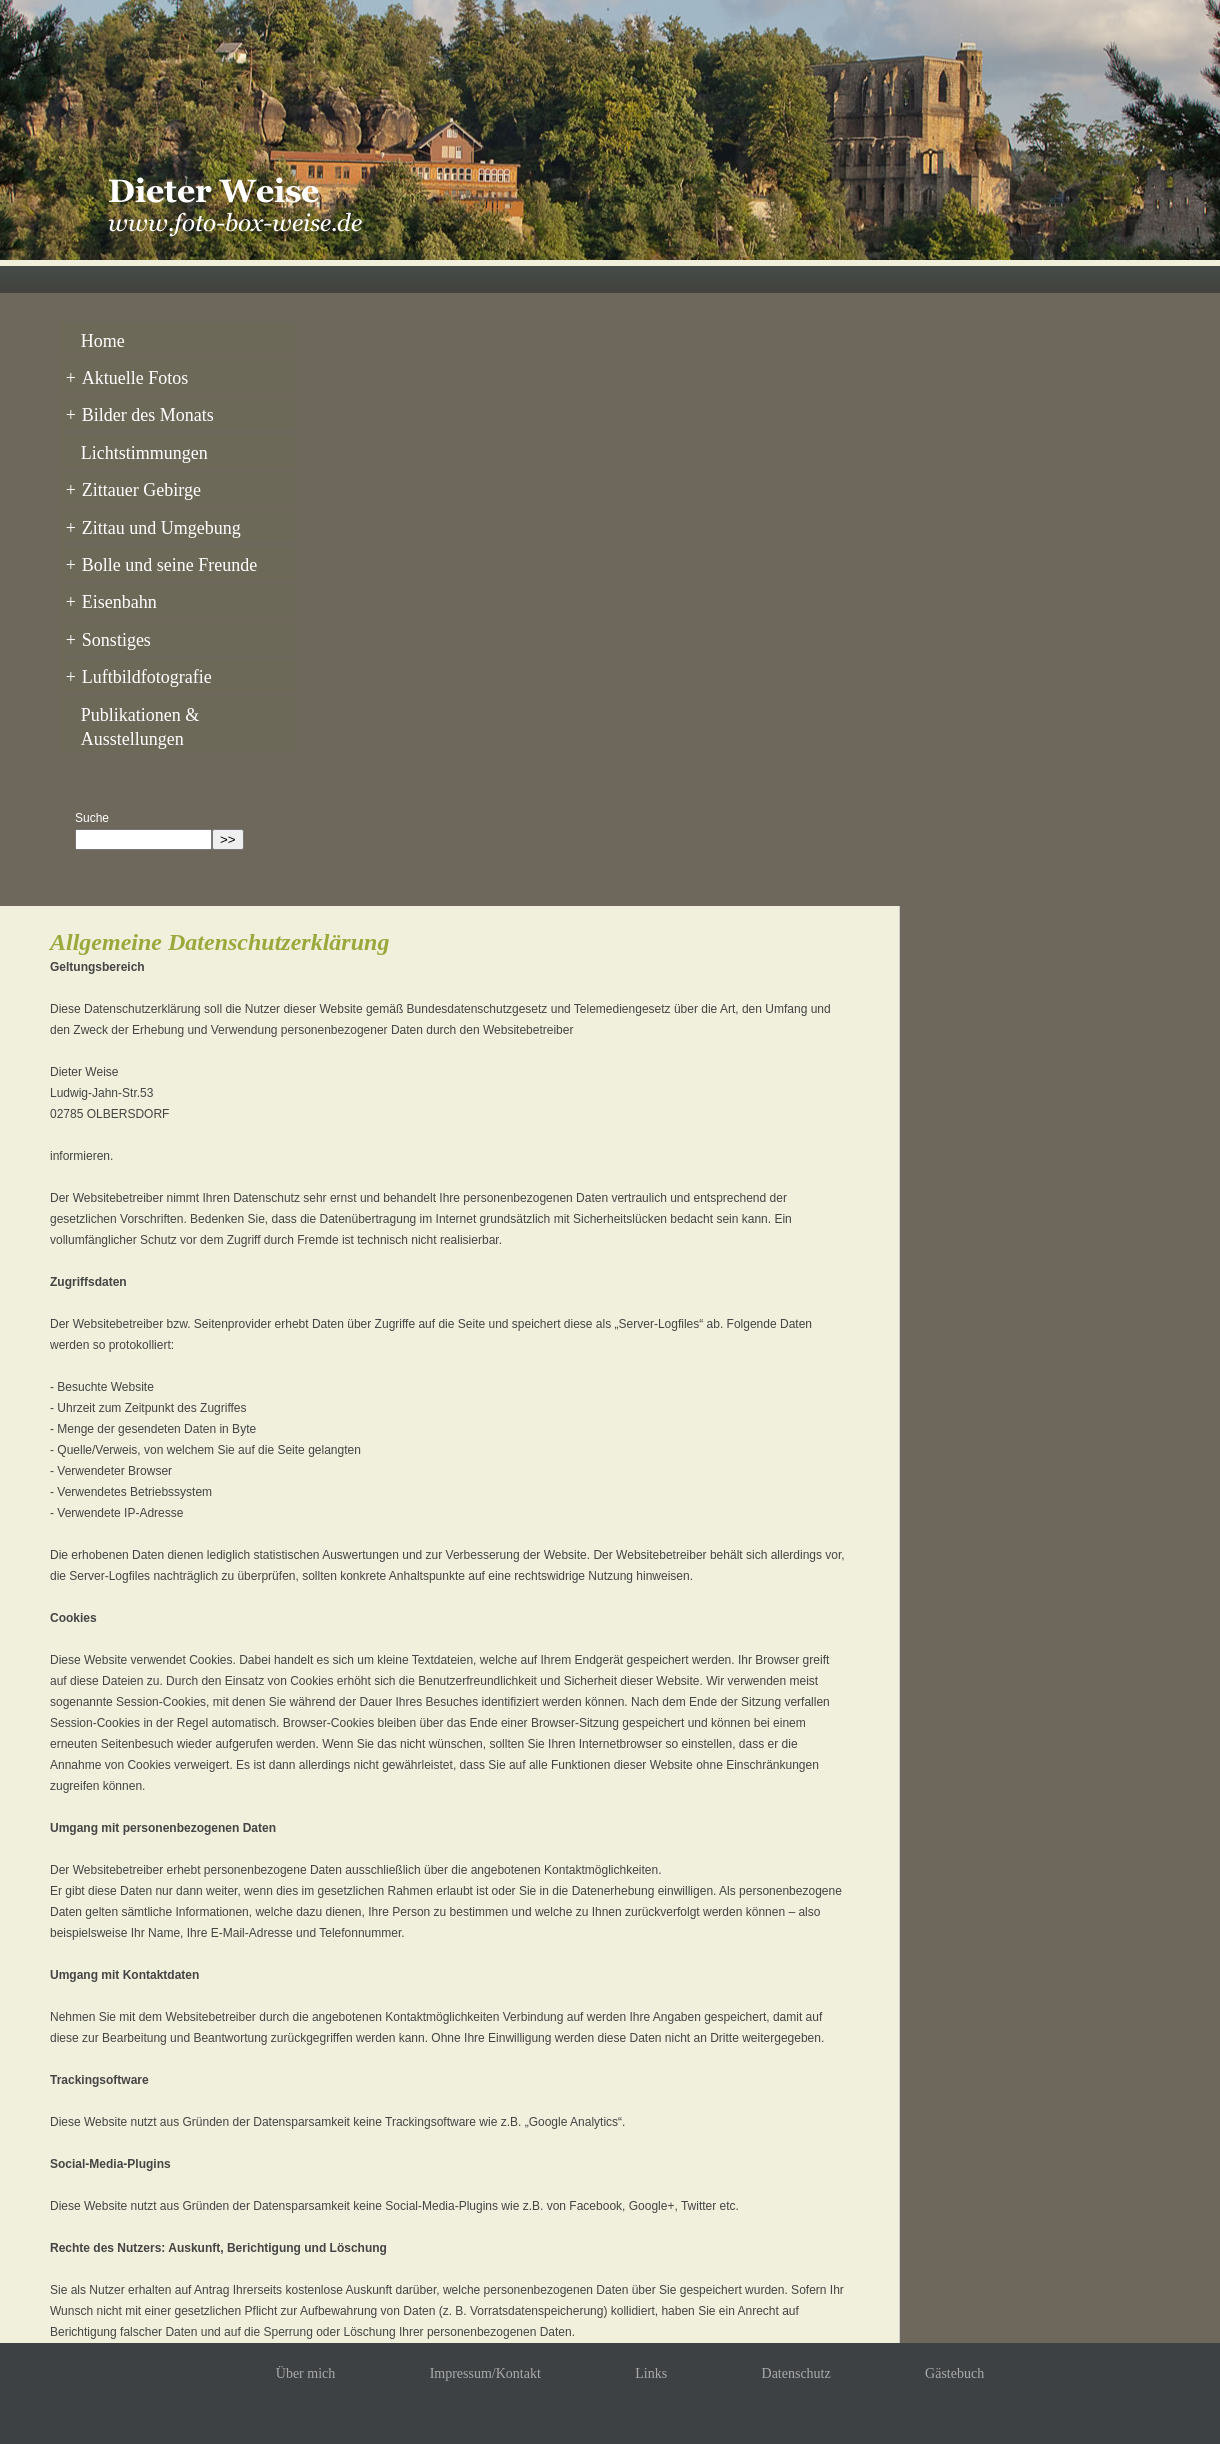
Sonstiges (105, 628)
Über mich (305, 2358)
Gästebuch (954, 2358)
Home (100, 340)
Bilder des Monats (137, 412)
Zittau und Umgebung (150, 520)
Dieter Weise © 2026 (527, 2433)
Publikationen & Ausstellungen (137, 712)
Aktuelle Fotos (124, 376)
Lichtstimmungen (141, 448)
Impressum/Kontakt (485, 2358)
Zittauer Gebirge (130, 484)
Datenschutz (796, 2358)
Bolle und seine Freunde (159, 556)
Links (651, 2358)
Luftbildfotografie (136, 664)
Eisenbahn (108, 592)
